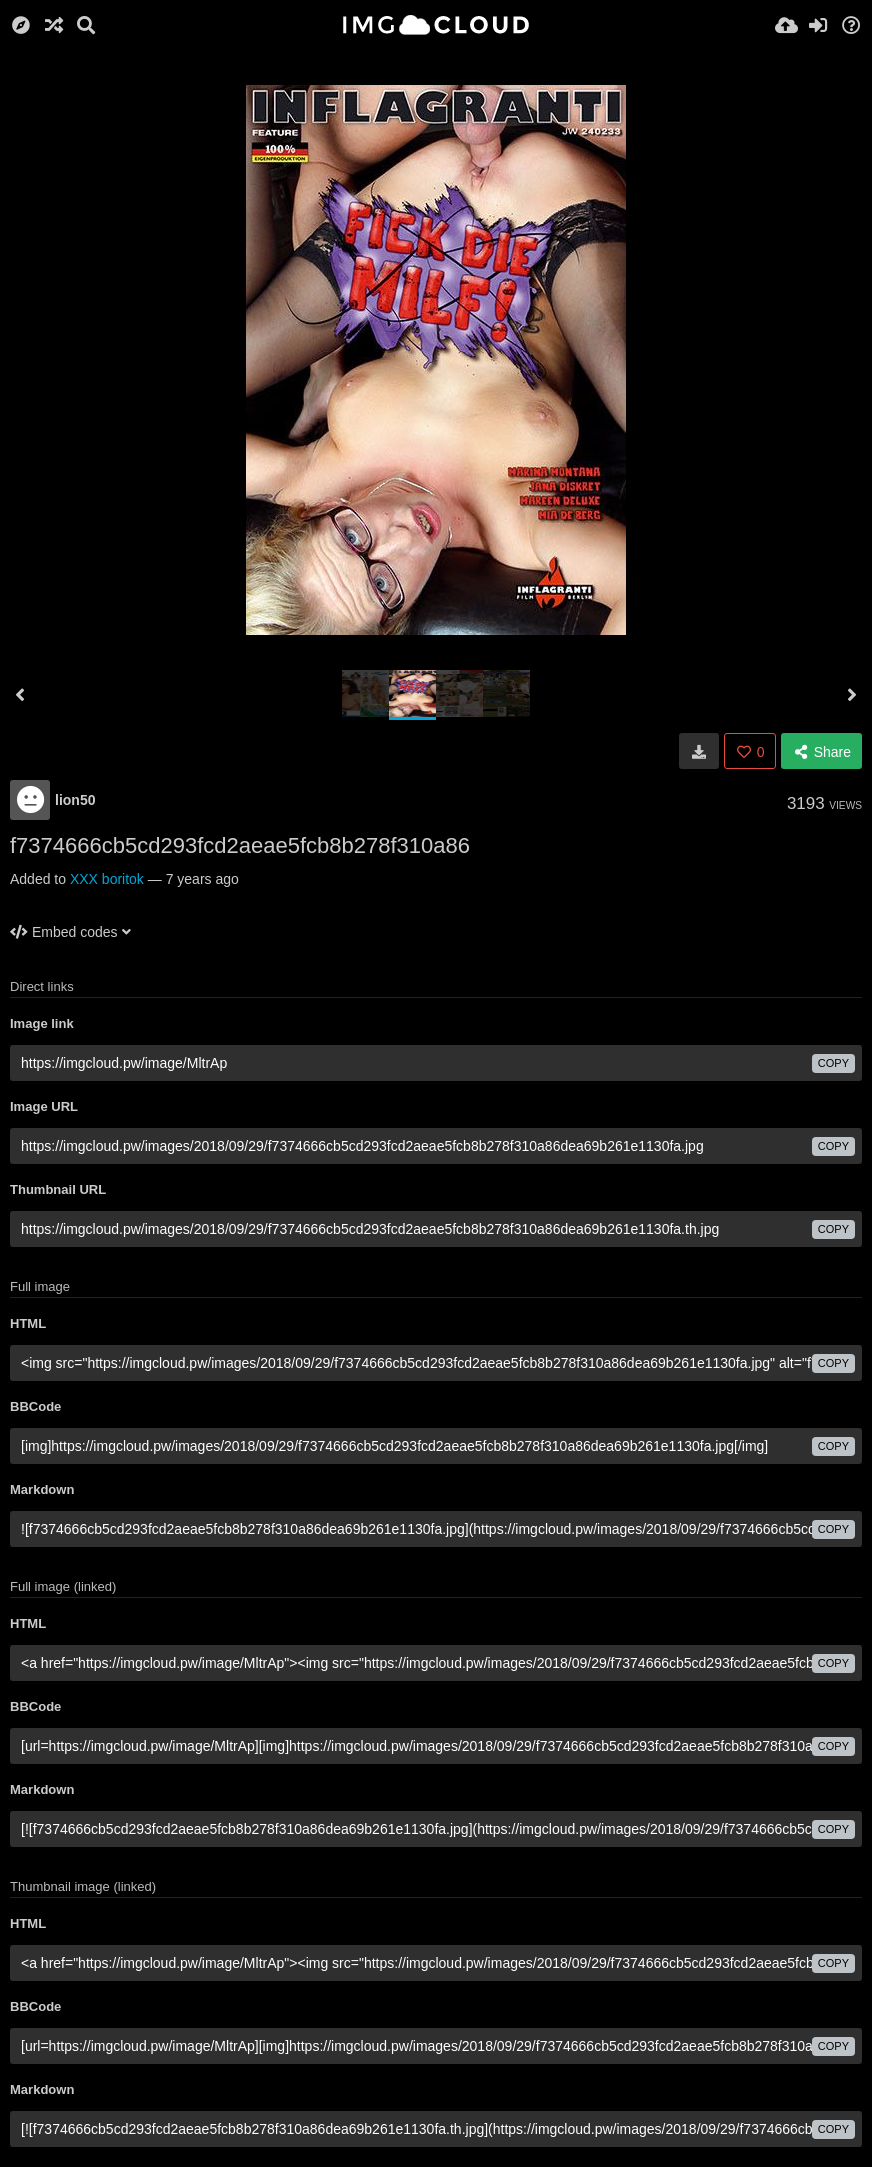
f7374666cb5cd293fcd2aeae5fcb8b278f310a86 (240, 845)
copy (833, 1063)
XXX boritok (107, 879)
